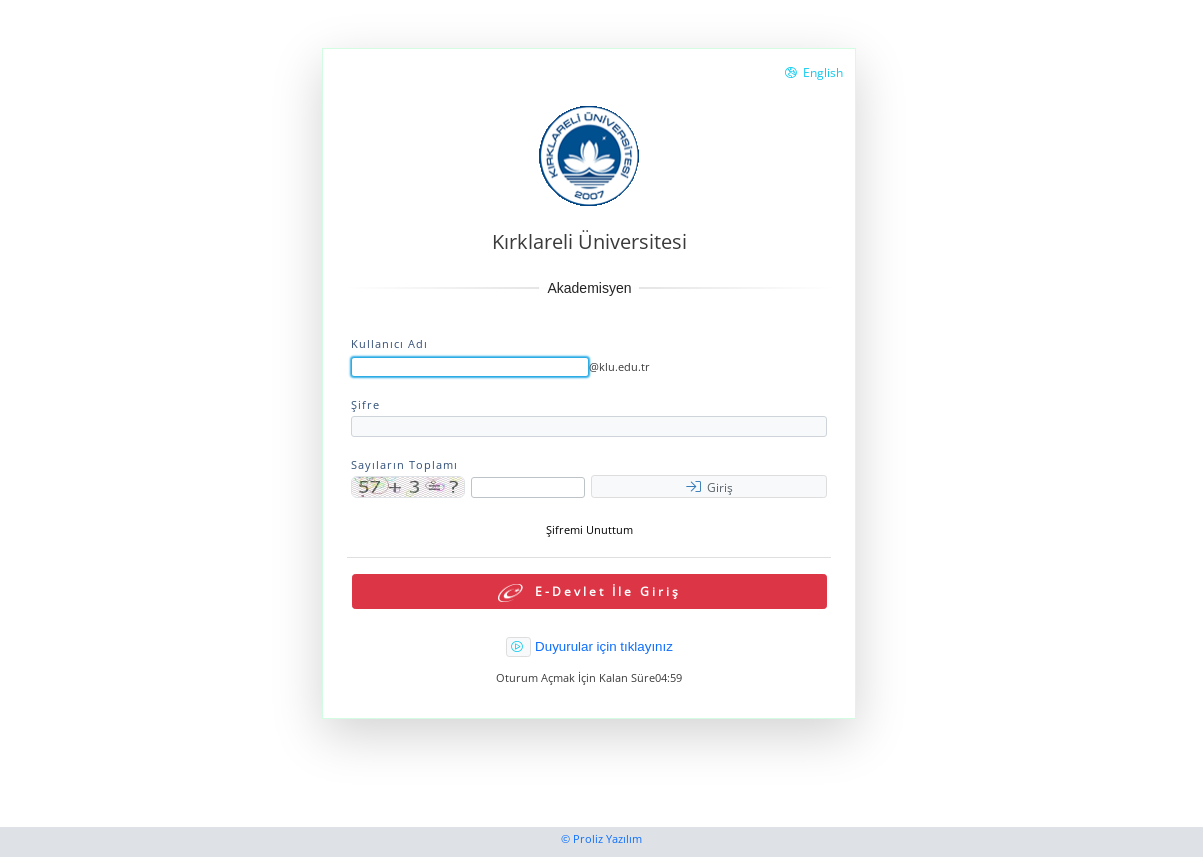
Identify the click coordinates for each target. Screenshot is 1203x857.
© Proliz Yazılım (601, 839)
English (814, 72)
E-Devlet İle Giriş (589, 592)
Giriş (709, 487)
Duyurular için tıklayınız (604, 646)
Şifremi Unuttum (589, 530)
